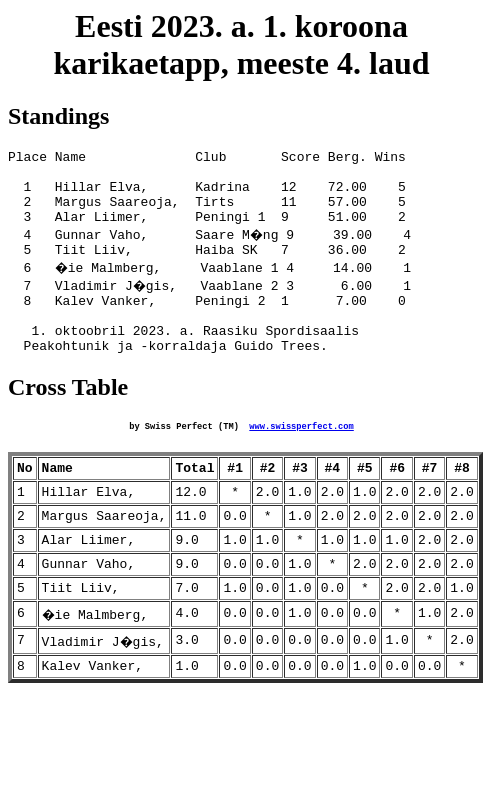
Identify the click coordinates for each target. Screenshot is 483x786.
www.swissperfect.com (301, 458)
